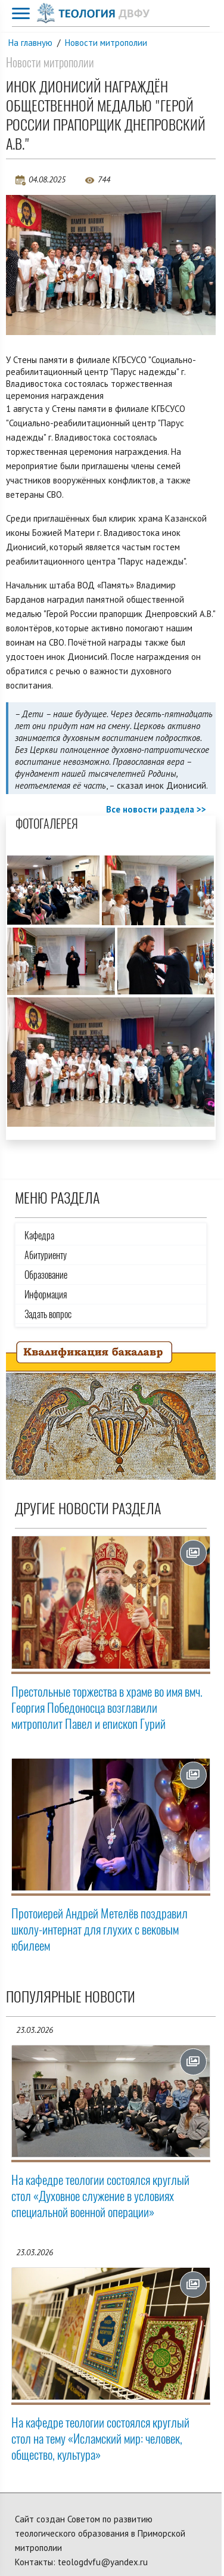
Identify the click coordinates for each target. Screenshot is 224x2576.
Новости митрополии (106, 42)
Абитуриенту (45, 1255)
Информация (45, 1294)
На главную (30, 42)
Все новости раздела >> (156, 809)
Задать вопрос (47, 1314)
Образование (45, 1275)
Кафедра (39, 1235)
